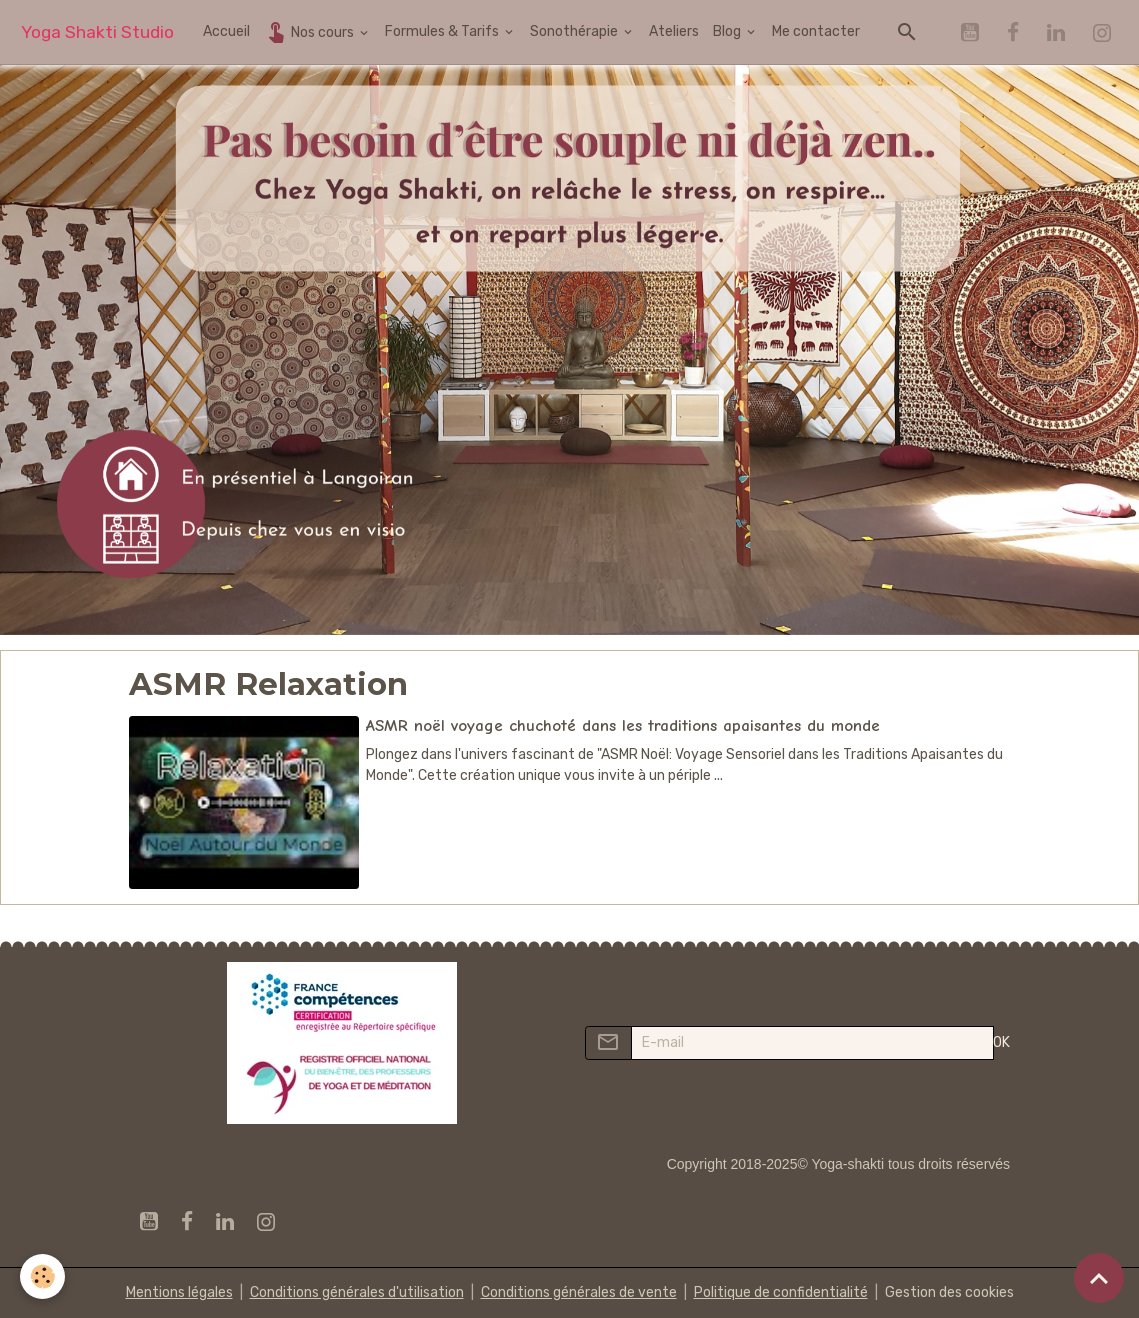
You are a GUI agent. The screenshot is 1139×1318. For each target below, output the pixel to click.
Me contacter (816, 31)
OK (1001, 1042)
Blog (728, 31)
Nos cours (310, 31)
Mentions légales (179, 1292)
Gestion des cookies (949, 1292)
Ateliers (674, 31)
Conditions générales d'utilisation (357, 1292)
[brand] (97, 32)
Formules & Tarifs (443, 31)
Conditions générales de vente (579, 1292)
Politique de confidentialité (781, 1292)
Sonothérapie (575, 31)
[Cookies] (42, 1276)
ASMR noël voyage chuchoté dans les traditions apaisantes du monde (623, 725)
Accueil (226, 31)
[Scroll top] (1099, 1278)
